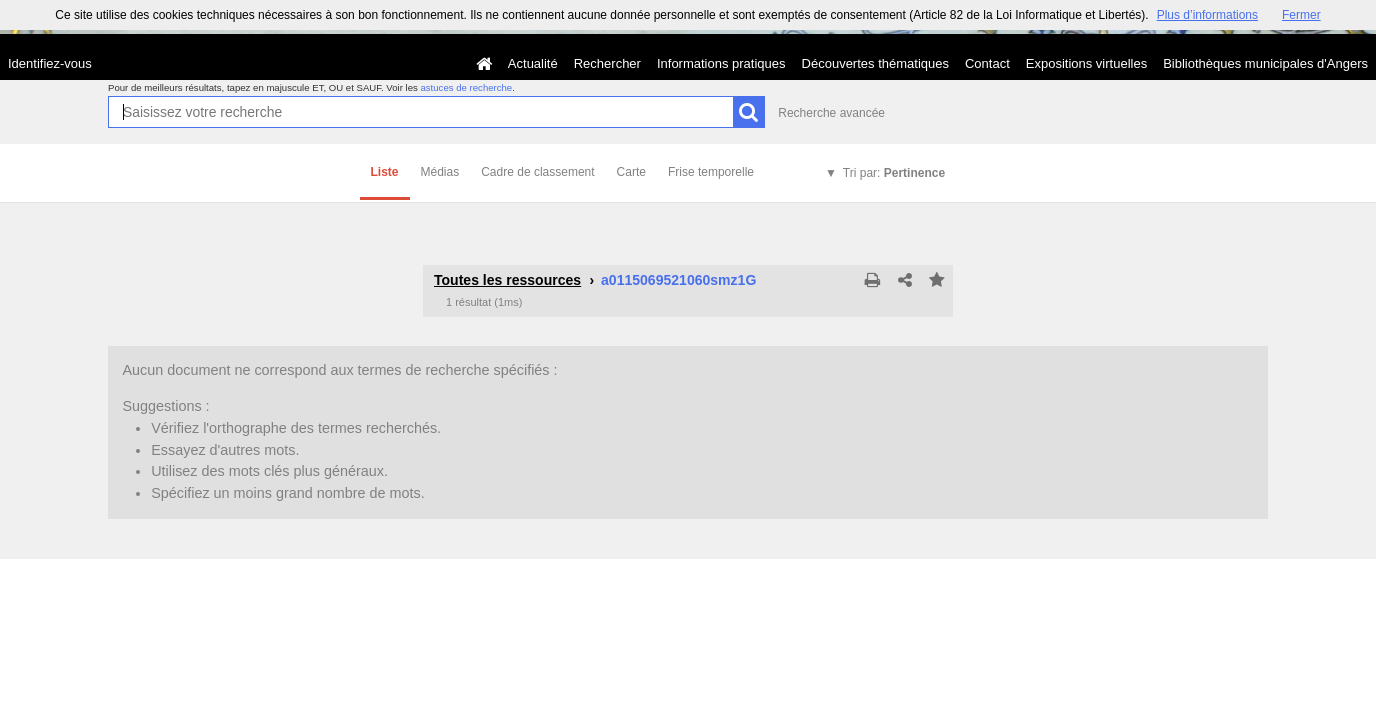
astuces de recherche (466, 87)
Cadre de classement (537, 172)
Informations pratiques (721, 63)
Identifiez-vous (50, 63)
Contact (987, 63)
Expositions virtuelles (1086, 63)
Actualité (533, 63)
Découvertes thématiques (875, 63)
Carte (631, 172)
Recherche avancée (831, 113)
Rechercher (607, 63)
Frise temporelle (711, 172)
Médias (440, 172)
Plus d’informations (1207, 15)
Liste (385, 172)
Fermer (1301, 15)
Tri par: (894, 173)
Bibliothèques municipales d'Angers (1265, 63)
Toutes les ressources (507, 280)
